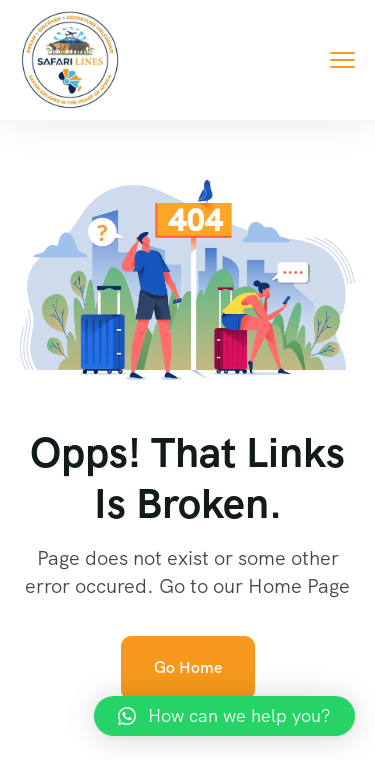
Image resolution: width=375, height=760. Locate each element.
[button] (224, 716)
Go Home (188, 667)
